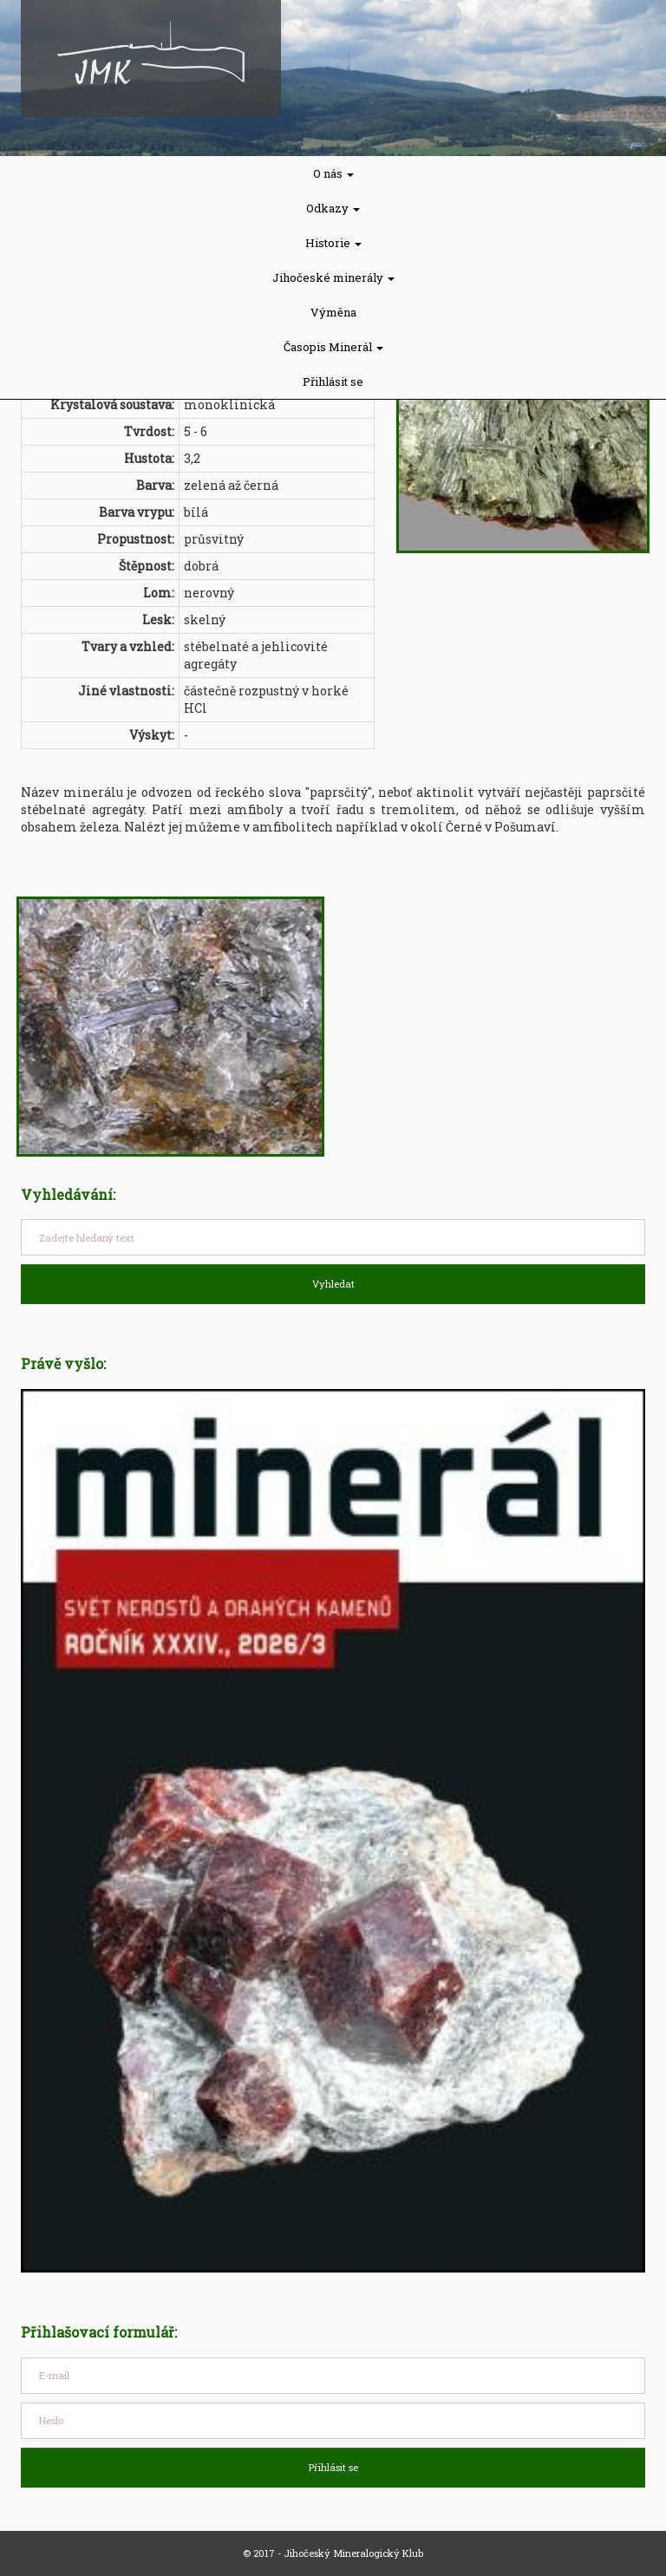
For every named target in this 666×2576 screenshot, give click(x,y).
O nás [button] (333, 173)
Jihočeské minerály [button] (333, 277)
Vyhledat (333, 1283)
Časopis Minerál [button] (333, 347)
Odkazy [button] (333, 208)
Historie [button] (333, 243)
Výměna (333, 312)
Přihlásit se (333, 381)
